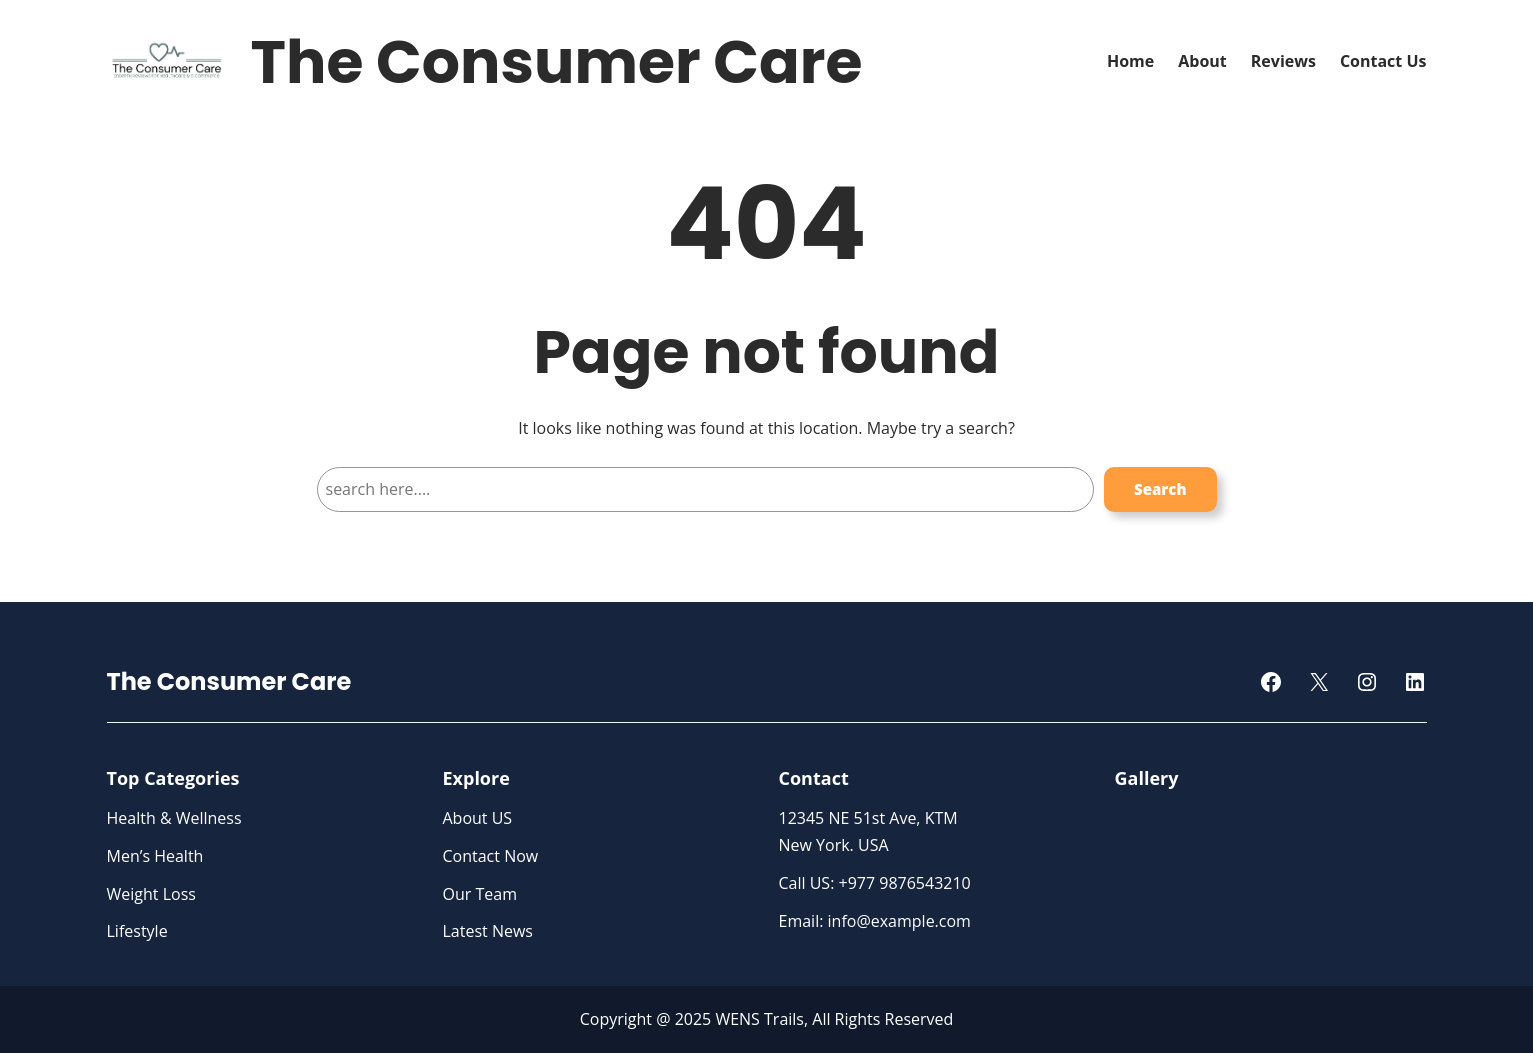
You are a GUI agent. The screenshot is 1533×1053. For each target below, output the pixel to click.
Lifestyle (137, 931)
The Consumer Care (557, 62)
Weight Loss (151, 894)
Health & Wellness (174, 818)
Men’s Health (155, 856)
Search (1160, 489)
